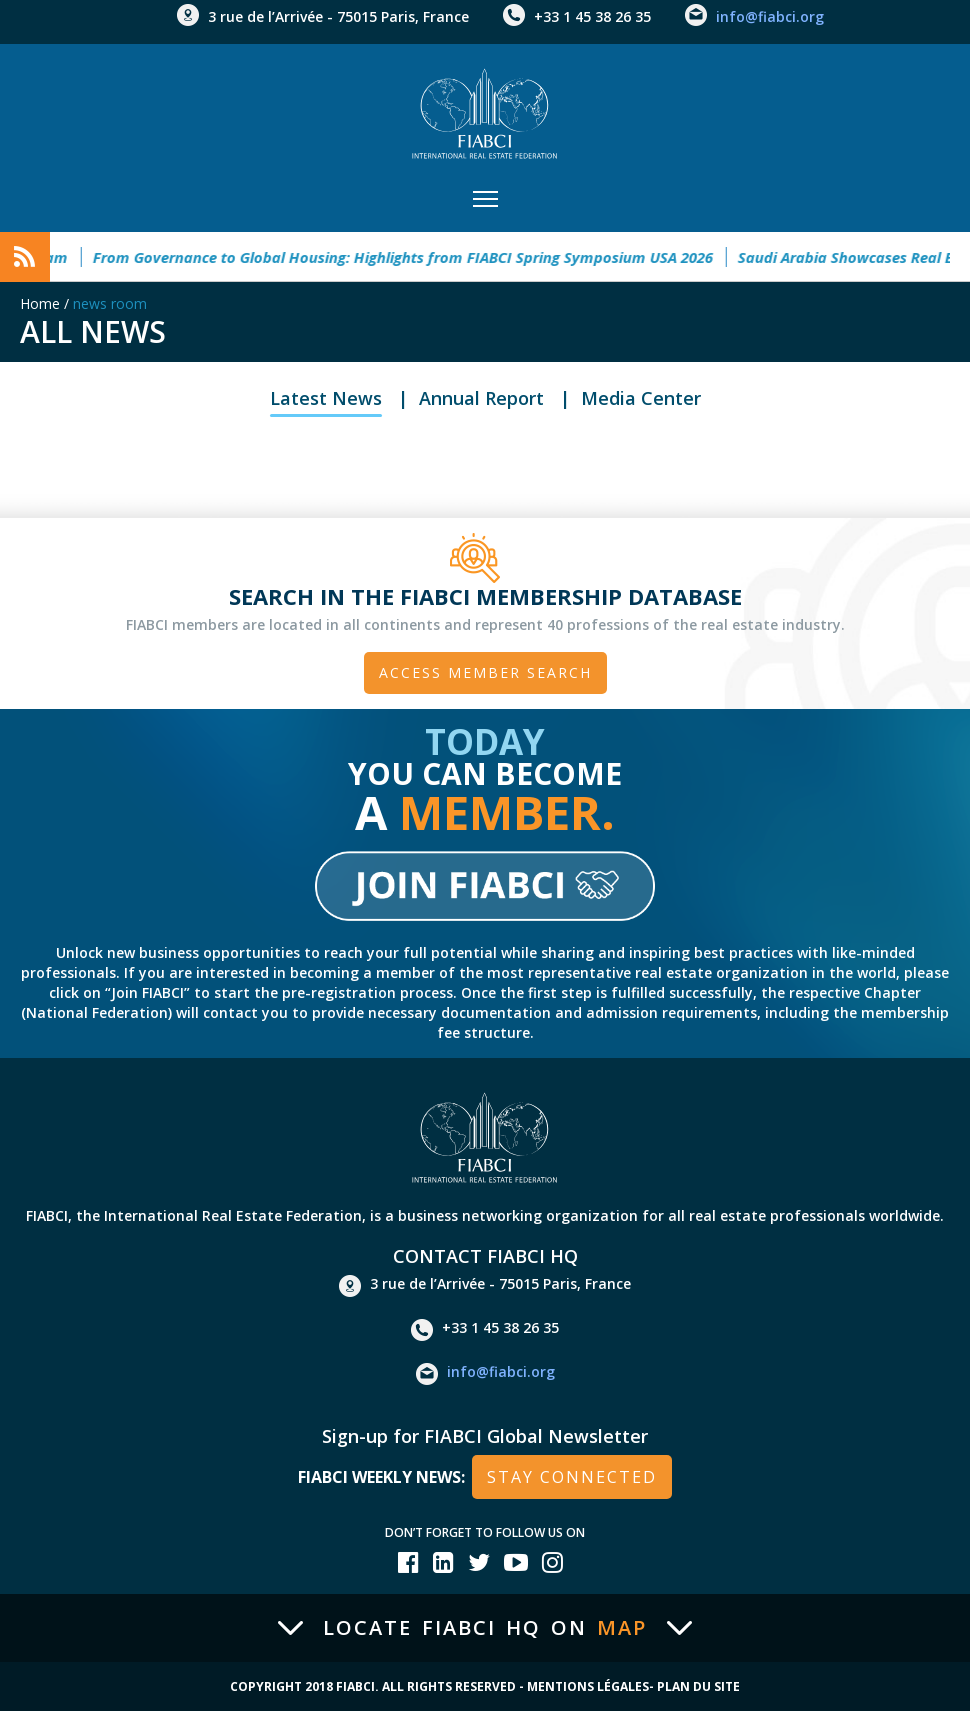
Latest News (326, 398)
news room (110, 303)
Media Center (641, 398)
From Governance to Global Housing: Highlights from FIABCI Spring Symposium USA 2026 (410, 257)
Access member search (485, 672)
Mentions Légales (588, 1686)
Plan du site (698, 1686)
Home (40, 303)
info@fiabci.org (770, 16)
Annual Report (481, 398)
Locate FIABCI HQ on (485, 1628)
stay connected (572, 1477)
